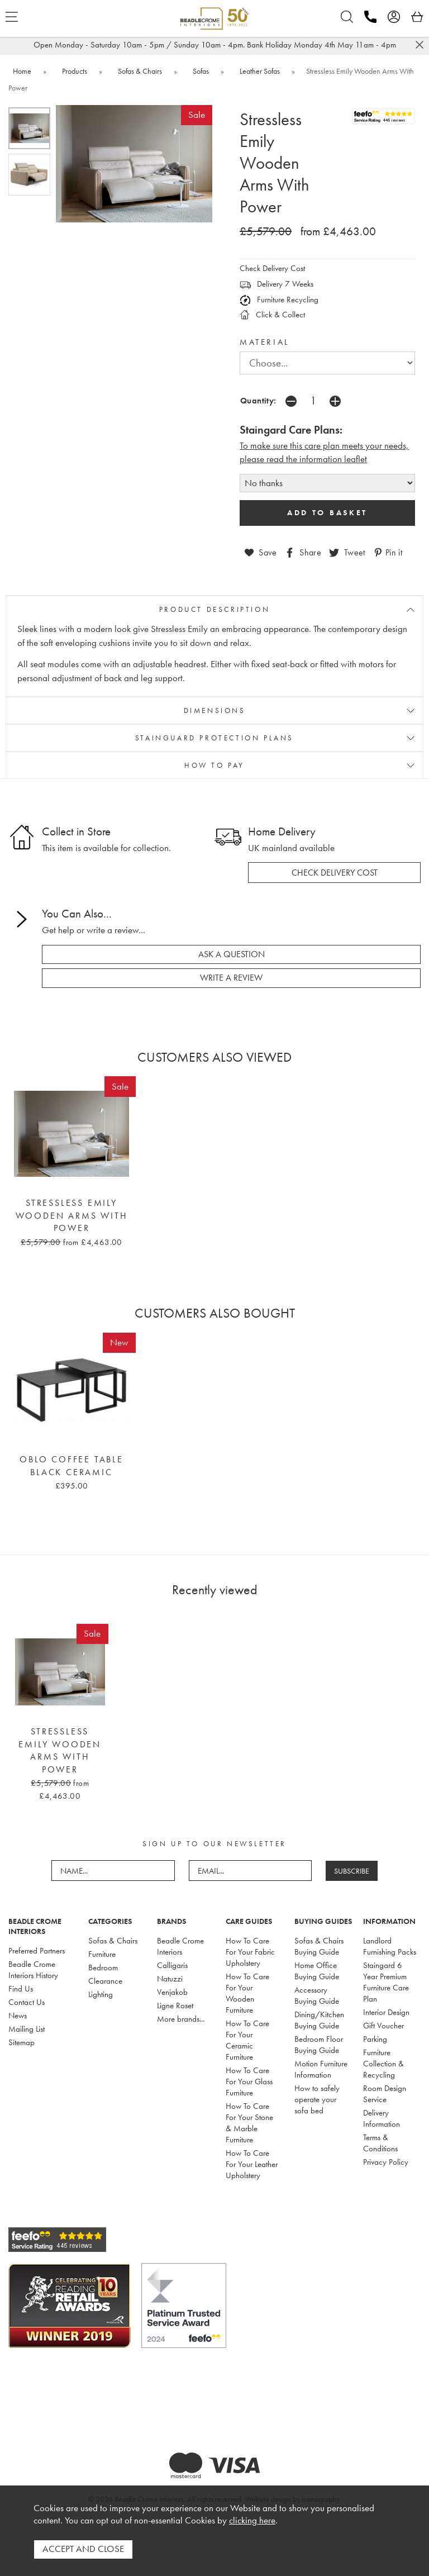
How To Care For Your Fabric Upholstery (250, 1952)
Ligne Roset (175, 2005)
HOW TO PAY (214, 765)
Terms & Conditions (380, 2143)
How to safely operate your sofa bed (317, 2099)
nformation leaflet (334, 459)
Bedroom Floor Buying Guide (318, 2044)
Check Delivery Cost (272, 268)
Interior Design (386, 2012)
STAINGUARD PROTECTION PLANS (214, 738)
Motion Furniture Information (320, 2069)
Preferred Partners (36, 1950)
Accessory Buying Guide (316, 1995)
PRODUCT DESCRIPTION (214, 609)
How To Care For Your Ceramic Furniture (247, 2040)
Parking (375, 2039)
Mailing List (26, 2029)
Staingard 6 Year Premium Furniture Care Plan (386, 1982)
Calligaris (172, 1965)
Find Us (20, 1988)
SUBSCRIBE (351, 1871)
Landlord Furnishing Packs (389, 1946)
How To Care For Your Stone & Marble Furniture (249, 2122)
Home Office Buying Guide (316, 1971)
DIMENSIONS (215, 710)
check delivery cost (335, 872)
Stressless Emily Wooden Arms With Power (72, 1215)
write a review (231, 977)
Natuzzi (170, 1978)
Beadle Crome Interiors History (33, 1970)
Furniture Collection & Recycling (383, 2063)
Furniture (102, 1954)
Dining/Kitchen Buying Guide (319, 2020)
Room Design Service (384, 2094)
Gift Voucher (383, 2025)
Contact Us (26, 2002)
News (17, 2015)
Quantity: (258, 400)
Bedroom (103, 1967)
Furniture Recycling (279, 299)
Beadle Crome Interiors (180, 1946)
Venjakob (172, 1992)
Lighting (100, 1994)
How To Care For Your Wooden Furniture (247, 1993)
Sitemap (21, 2042)
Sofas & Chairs (112, 1940)
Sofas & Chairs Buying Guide (319, 1946)
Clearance (105, 1980)
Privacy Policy (385, 2162)
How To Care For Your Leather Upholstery (252, 2164)
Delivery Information (381, 2118)
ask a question (231, 953)
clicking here (252, 2521)
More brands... (180, 2018)
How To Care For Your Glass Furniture (249, 2081)
